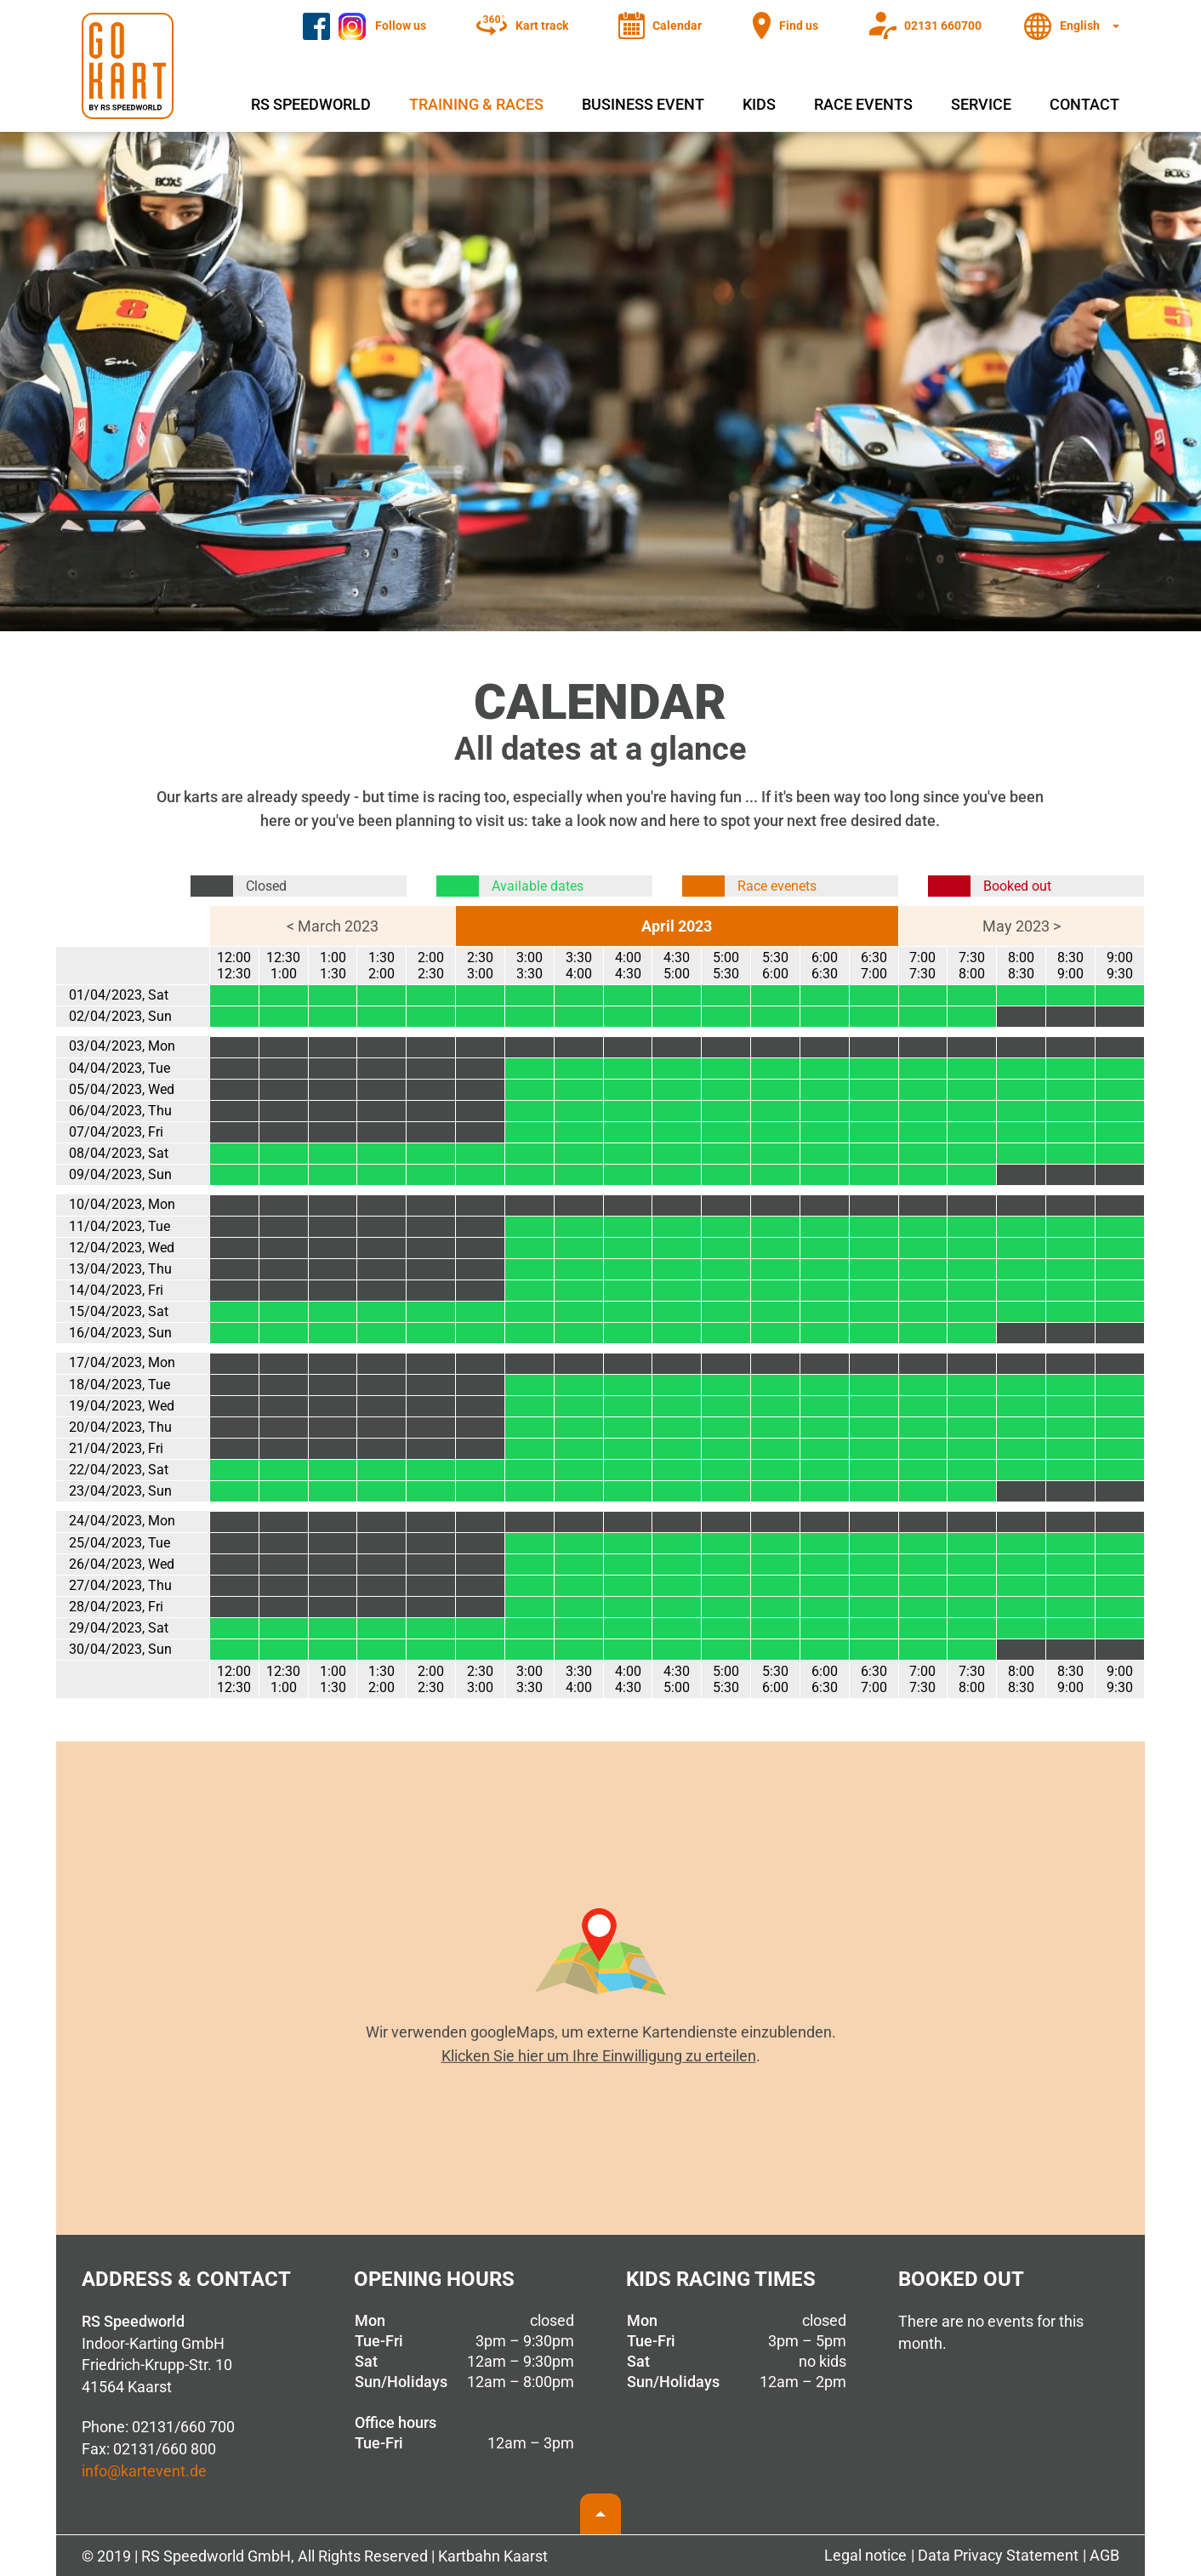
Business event (643, 104)
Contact (1084, 104)
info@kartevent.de (144, 2471)
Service (981, 104)
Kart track (541, 25)
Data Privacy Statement (998, 2555)
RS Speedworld (311, 104)
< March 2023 (333, 926)
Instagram (370, 19)
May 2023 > (1021, 926)
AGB (1104, 2555)
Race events (863, 104)
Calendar (677, 25)
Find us (798, 25)
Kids (759, 104)
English (1080, 25)
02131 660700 (943, 25)
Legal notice (865, 2555)
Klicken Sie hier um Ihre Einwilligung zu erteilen (598, 2056)
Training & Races (476, 104)
